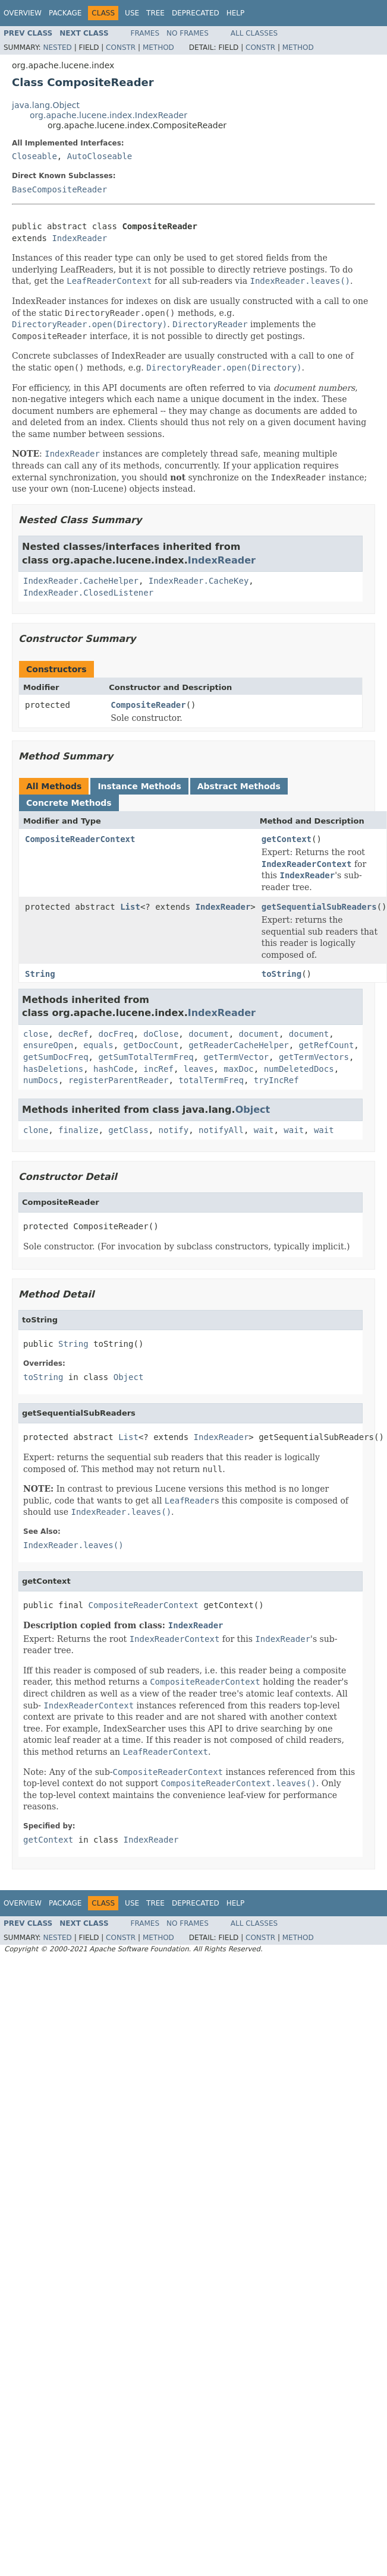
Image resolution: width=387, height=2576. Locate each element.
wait (264, 1130)
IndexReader (79, 238)
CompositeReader (148, 705)
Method (158, 47)
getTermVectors (314, 1057)
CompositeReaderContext (80, 839)
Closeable (34, 156)
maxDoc (239, 1069)
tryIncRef (276, 1080)
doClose (160, 1034)
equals (98, 1045)
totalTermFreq (211, 1080)
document (208, 1034)
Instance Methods (139, 786)
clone (35, 1130)
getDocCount (151, 1045)
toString (281, 974)
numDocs (40, 1080)
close (35, 1034)
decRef (73, 1034)
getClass (128, 1130)
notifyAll (221, 1130)
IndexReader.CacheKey (199, 581)
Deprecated (195, 13)
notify (174, 1130)
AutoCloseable (100, 156)
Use (132, 13)
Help (235, 13)
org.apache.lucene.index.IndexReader (108, 115)
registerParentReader (118, 1080)
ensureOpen (48, 1045)
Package (65, 13)
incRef (158, 1069)
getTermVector (236, 1057)
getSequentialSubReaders (319, 907)
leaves (199, 1069)
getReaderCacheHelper (238, 1045)
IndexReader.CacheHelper (81, 581)
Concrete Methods (69, 803)
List (130, 907)
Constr (121, 47)
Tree (155, 13)
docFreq (115, 1034)
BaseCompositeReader (59, 189)
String (40, 974)
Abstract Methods (239, 786)
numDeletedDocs (299, 1069)
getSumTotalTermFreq (145, 1057)
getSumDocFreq (56, 1057)
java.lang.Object (46, 105)
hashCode (113, 1069)
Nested (57, 47)
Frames (145, 33)
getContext (287, 839)
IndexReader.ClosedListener (88, 592)
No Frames (187, 33)
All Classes (254, 33)
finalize (78, 1130)
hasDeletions (53, 1069)
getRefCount (326, 1045)
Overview (23, 13)
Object (252, 1109)
